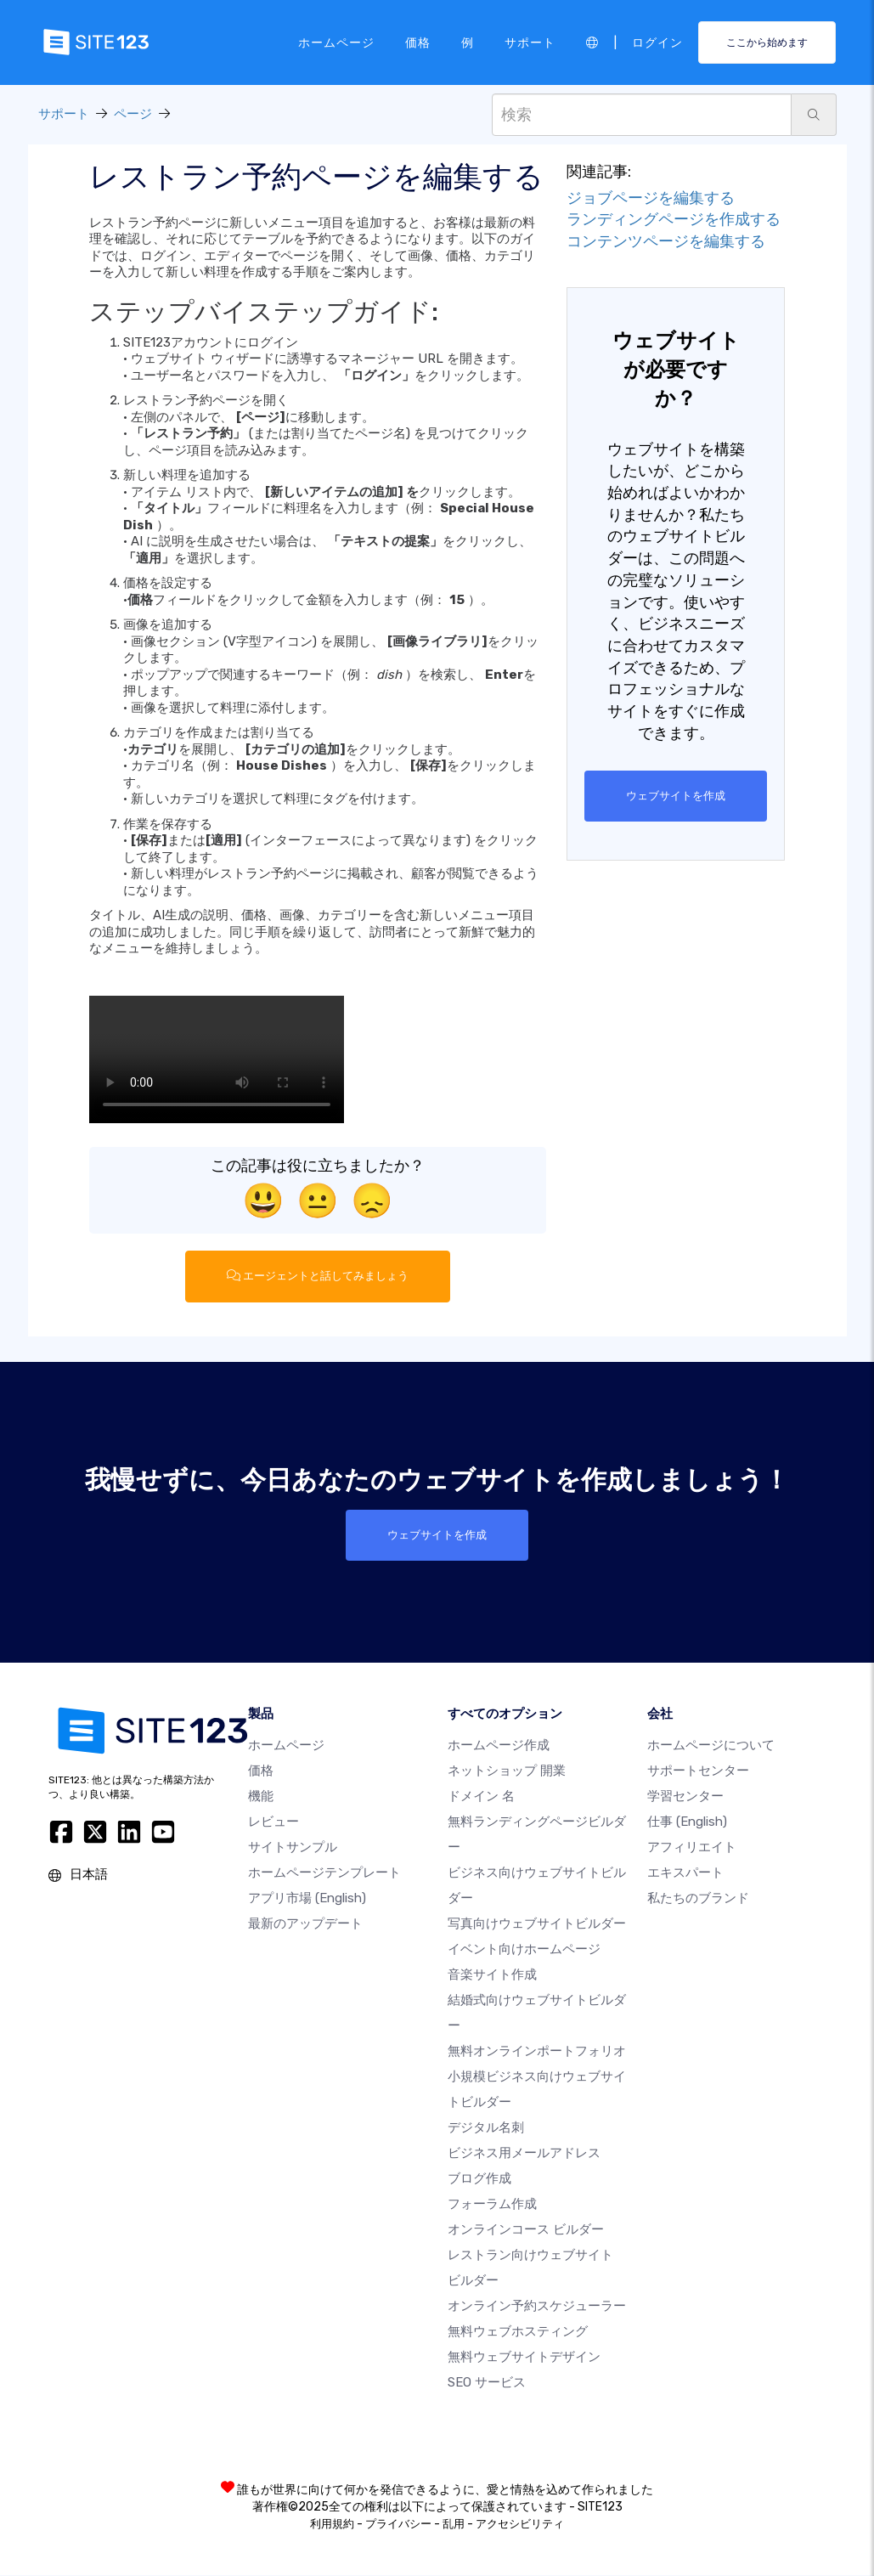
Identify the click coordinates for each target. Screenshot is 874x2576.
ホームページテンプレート (324, 1873)
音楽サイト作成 (492, 1975)
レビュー (273, 1822)
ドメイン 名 (481, 1797)
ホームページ (336, 41)
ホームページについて (711, 1746)
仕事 (687, 1822)
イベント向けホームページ (524, 1949)
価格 (418, 41)
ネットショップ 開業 (507, 1771)
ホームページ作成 (499, 1746)
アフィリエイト (691, 1848)
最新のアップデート (305, 1924)
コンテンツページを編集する (666, 241)
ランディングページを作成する (674, 219)
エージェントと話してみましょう (317, 1276)
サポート (530, 41)
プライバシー (398, 2524)
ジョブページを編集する (651, 198)
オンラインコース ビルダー (526, 2230)
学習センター (685, 1797)
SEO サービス (487, 2383)
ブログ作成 (479, 2179)
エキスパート (685, 1873)
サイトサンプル (292, 1848)
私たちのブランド (698, 1899)
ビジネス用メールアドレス (524, 2153)
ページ (133, 113)
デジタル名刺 (486, 2128)
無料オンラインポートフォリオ (537, 2051)
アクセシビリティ (520, 2524)
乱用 (454, 2524)
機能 (260, 1797)
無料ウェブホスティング (518, 2332)
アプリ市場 (307, 1899)
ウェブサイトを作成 (676, 796)
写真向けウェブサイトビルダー (537, 1924)
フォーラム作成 (492, 2204)
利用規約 (332, 2524)
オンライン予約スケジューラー (537, 2306)
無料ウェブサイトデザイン (524, 2357)
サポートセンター (698, 1771)
